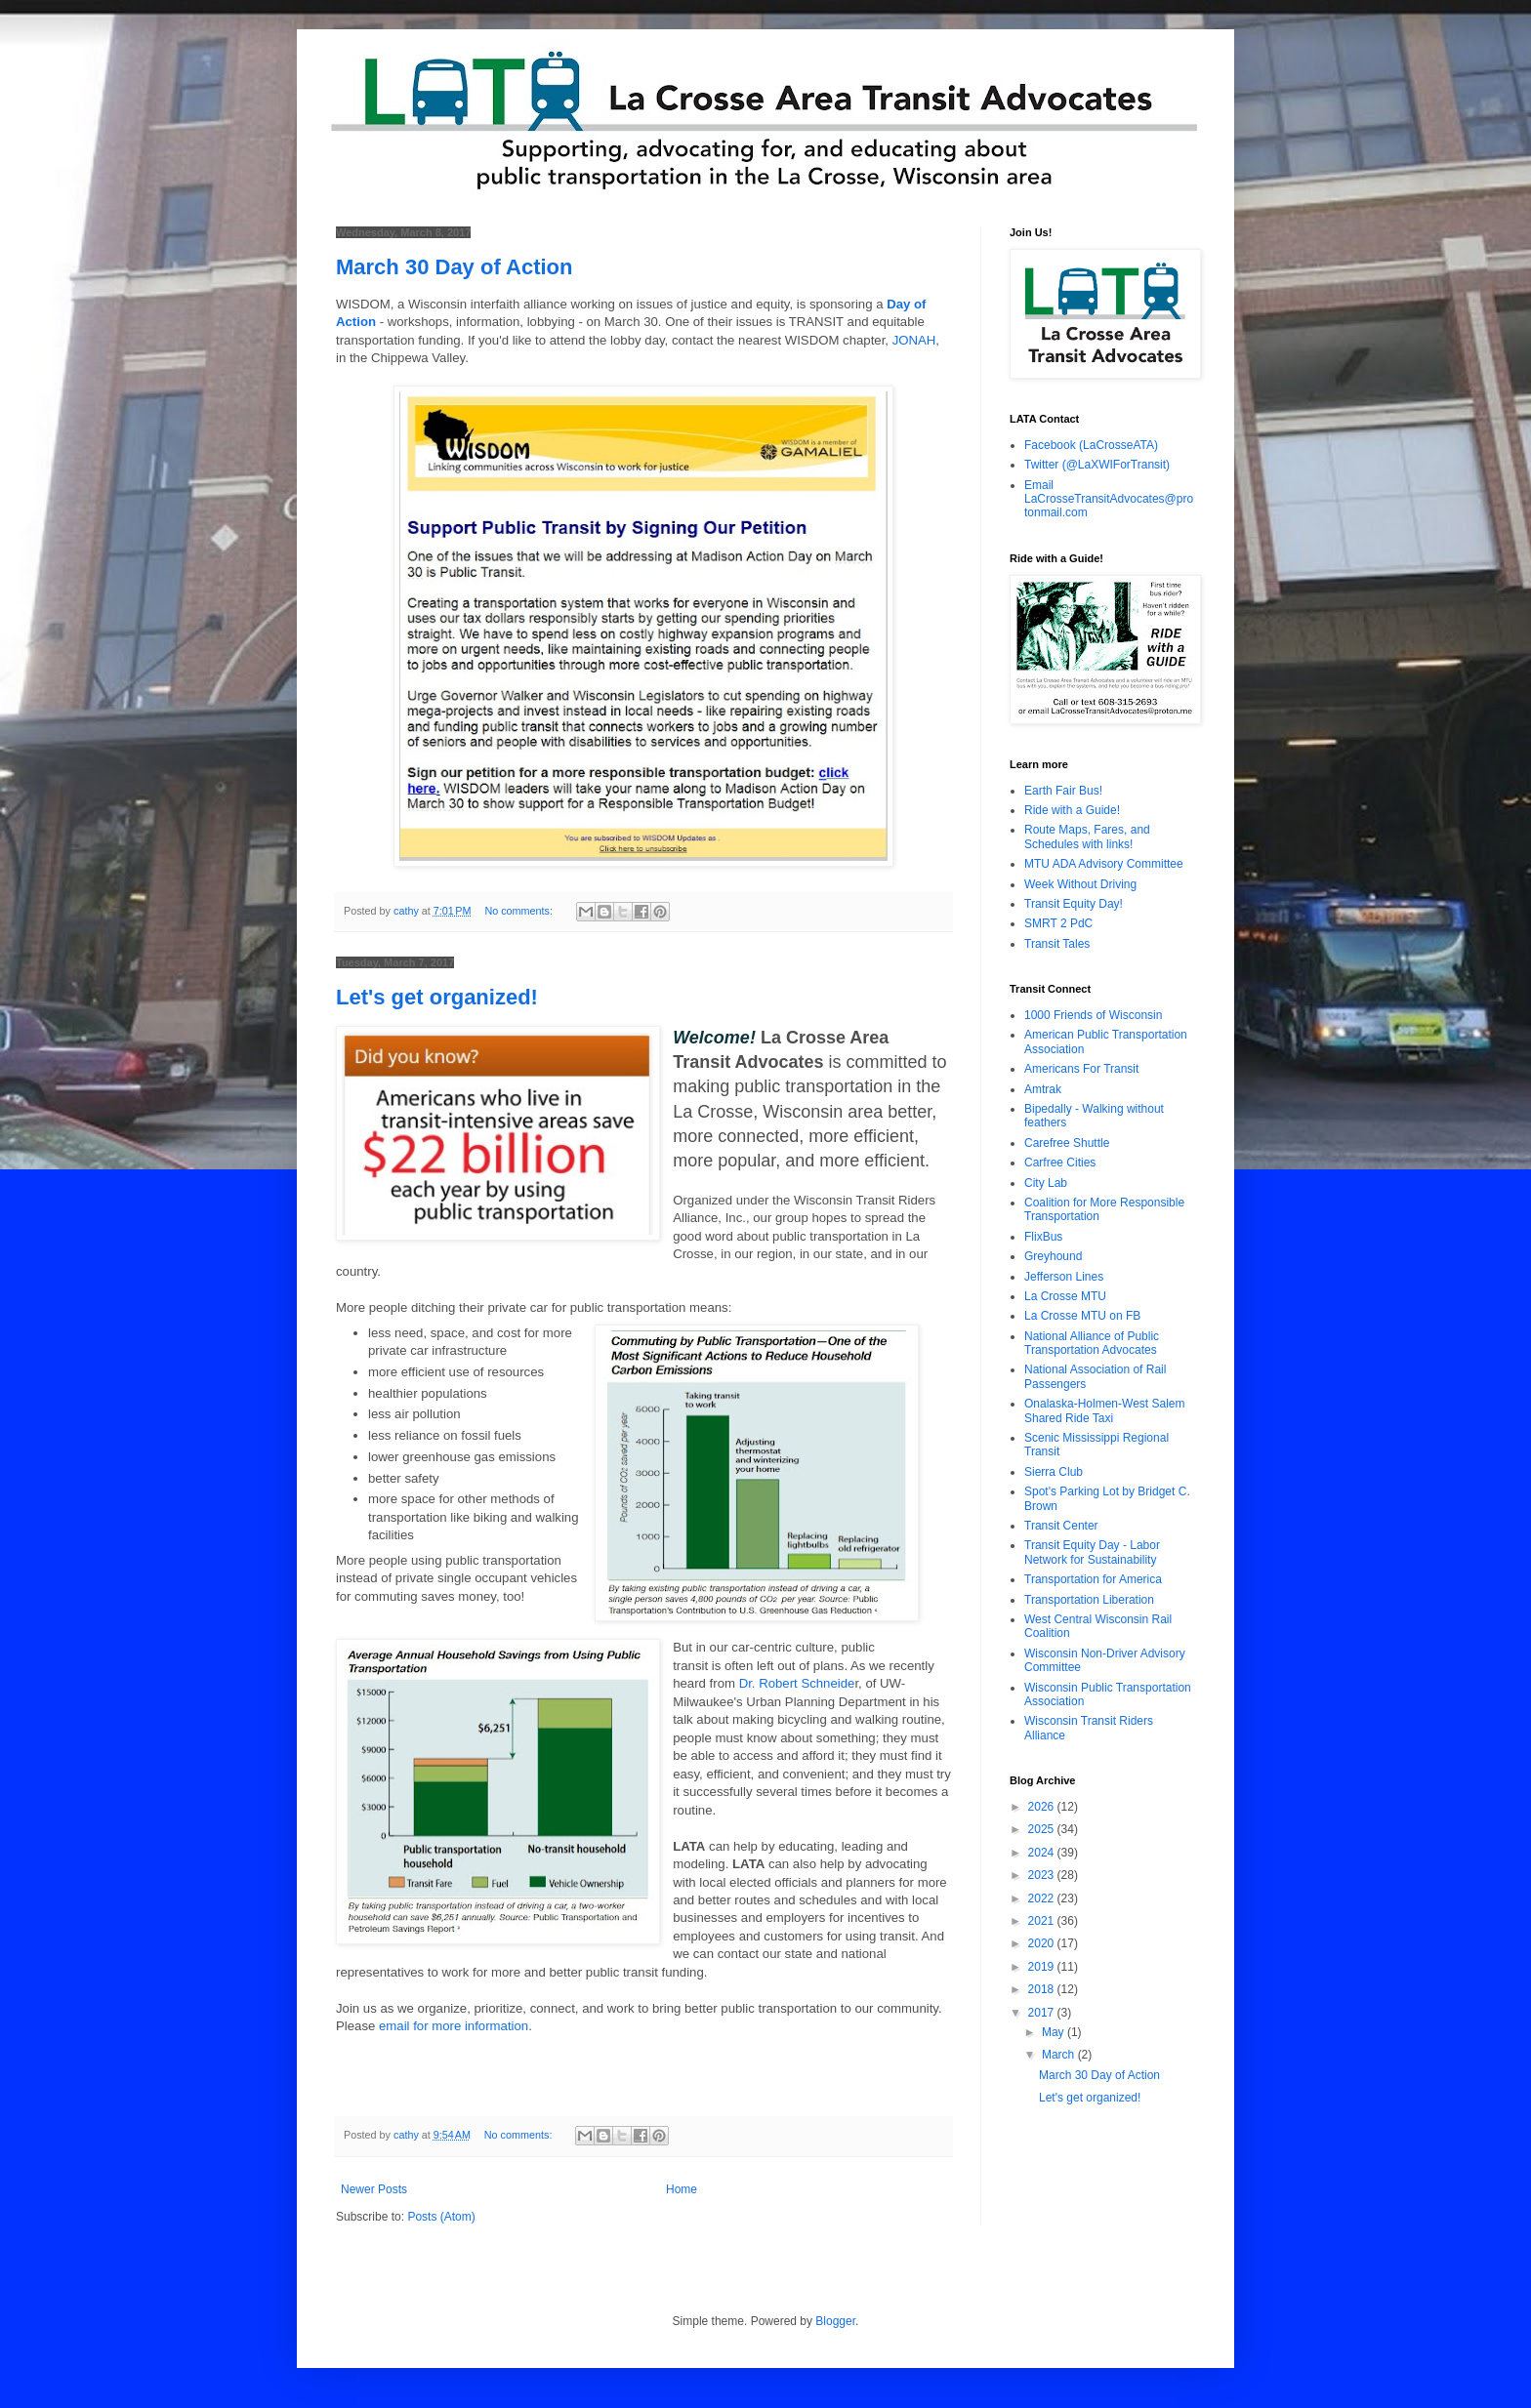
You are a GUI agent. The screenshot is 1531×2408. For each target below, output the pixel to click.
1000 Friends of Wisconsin (1093, 1015)
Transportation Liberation (1089, 1600)
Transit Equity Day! (1073, 904)
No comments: (520, 911)
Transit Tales (1057, 944)
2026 (1042, 1807)
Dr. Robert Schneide (797, 1683)
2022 (1042, 1898)
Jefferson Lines (1063, 1277)
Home (681, 2189)
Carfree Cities (1060, 1162)
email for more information (453, 2026)
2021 (1042, 1921)
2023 (1042, 1875)
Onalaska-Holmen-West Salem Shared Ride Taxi (1104, 1410)
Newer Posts (374, 2189)
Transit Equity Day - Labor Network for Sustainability (1092, 1552)
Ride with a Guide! (1072, 810)
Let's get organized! (437, 997)
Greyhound (1053, 1256)
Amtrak (1042, 1089)
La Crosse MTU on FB (1082, 1316)
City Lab (1045, 1183)
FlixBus (1043, 1237)
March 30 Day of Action (454, 267)
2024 (1042, 1852)
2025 (1042, 1829)
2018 (1042, 1989)
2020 (1042, 1943)
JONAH (914, 340)
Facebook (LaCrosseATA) (1091, 445)
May (1054, 2032)
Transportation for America (1093, 1579)
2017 (1042, 2013)
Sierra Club (1053, 1472)
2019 (1042, 1967)
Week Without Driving (1080, 884)
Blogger (835, 2321)
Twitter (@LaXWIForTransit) (1097, 464)
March (1060, 2054)
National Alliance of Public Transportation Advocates (1091, 1343)
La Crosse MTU (1065, 1296)
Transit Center (1061, 1525)
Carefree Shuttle (1066, 1143)
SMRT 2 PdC (1058, 923)
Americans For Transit (1081, 1069)
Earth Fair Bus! (1063, 790)
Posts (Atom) (441, 2217)
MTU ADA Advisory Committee (1103, 864)
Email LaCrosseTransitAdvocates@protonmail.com (1108, 499)
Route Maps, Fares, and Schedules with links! (1087, 836)
